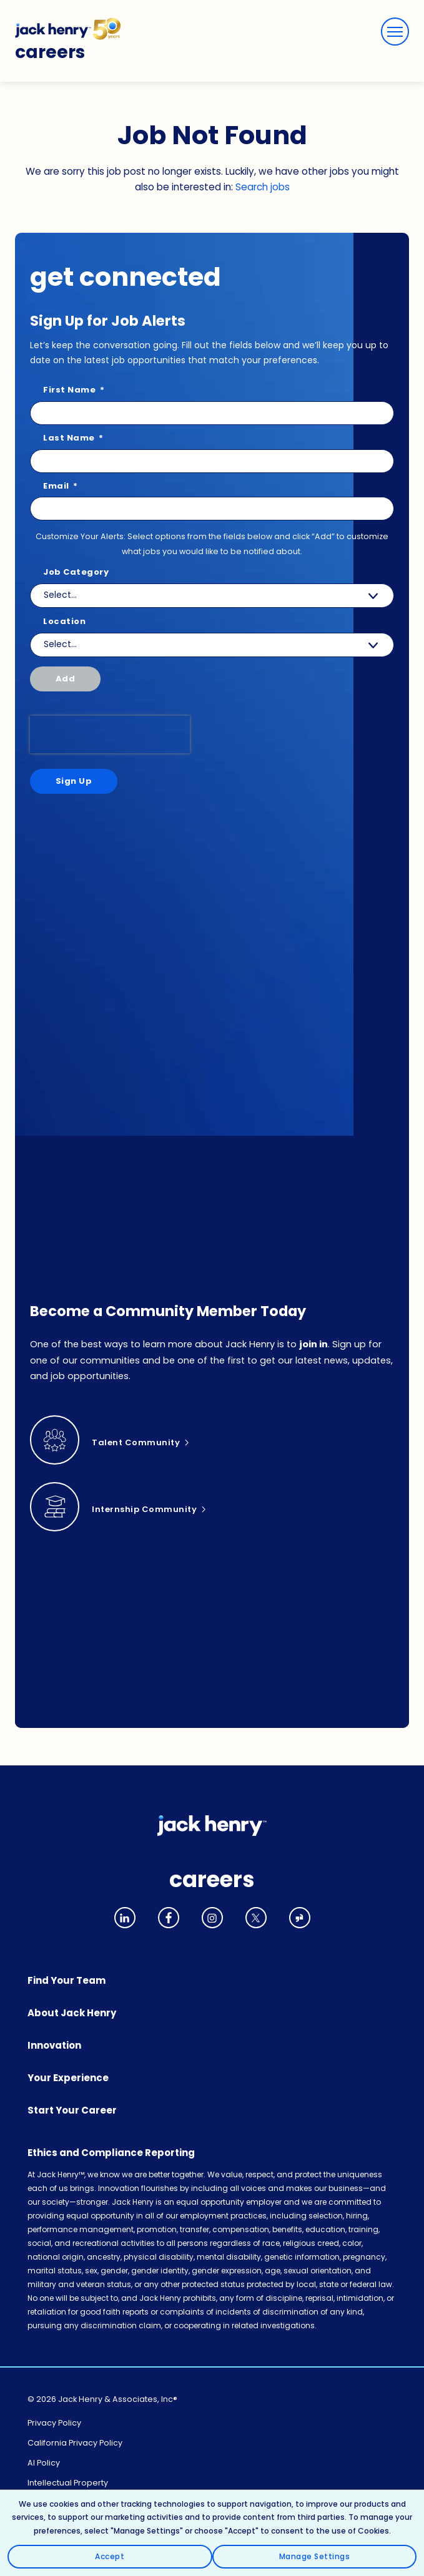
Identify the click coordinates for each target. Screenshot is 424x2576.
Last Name (73, 438)
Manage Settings (314, 2556)
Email (60, 486)
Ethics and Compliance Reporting (111, 2152)
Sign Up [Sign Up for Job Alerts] (74, 781)
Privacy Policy (54, 2422)
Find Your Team (66, 1980)
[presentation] (110, 734)
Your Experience (68, 2077)
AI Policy (43, 2462)
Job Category (76, 572)
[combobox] (212, 645)
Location (64, 622)
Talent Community (136, 1442)
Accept (109, 2556)
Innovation (54, 2045)
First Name (73, 390)
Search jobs (262, 186)
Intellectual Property (67, 2482)
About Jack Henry (71, 2012)
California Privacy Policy (74, 2442)
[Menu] (395, 31)
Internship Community (144, 1509)
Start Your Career (72, 2110)
